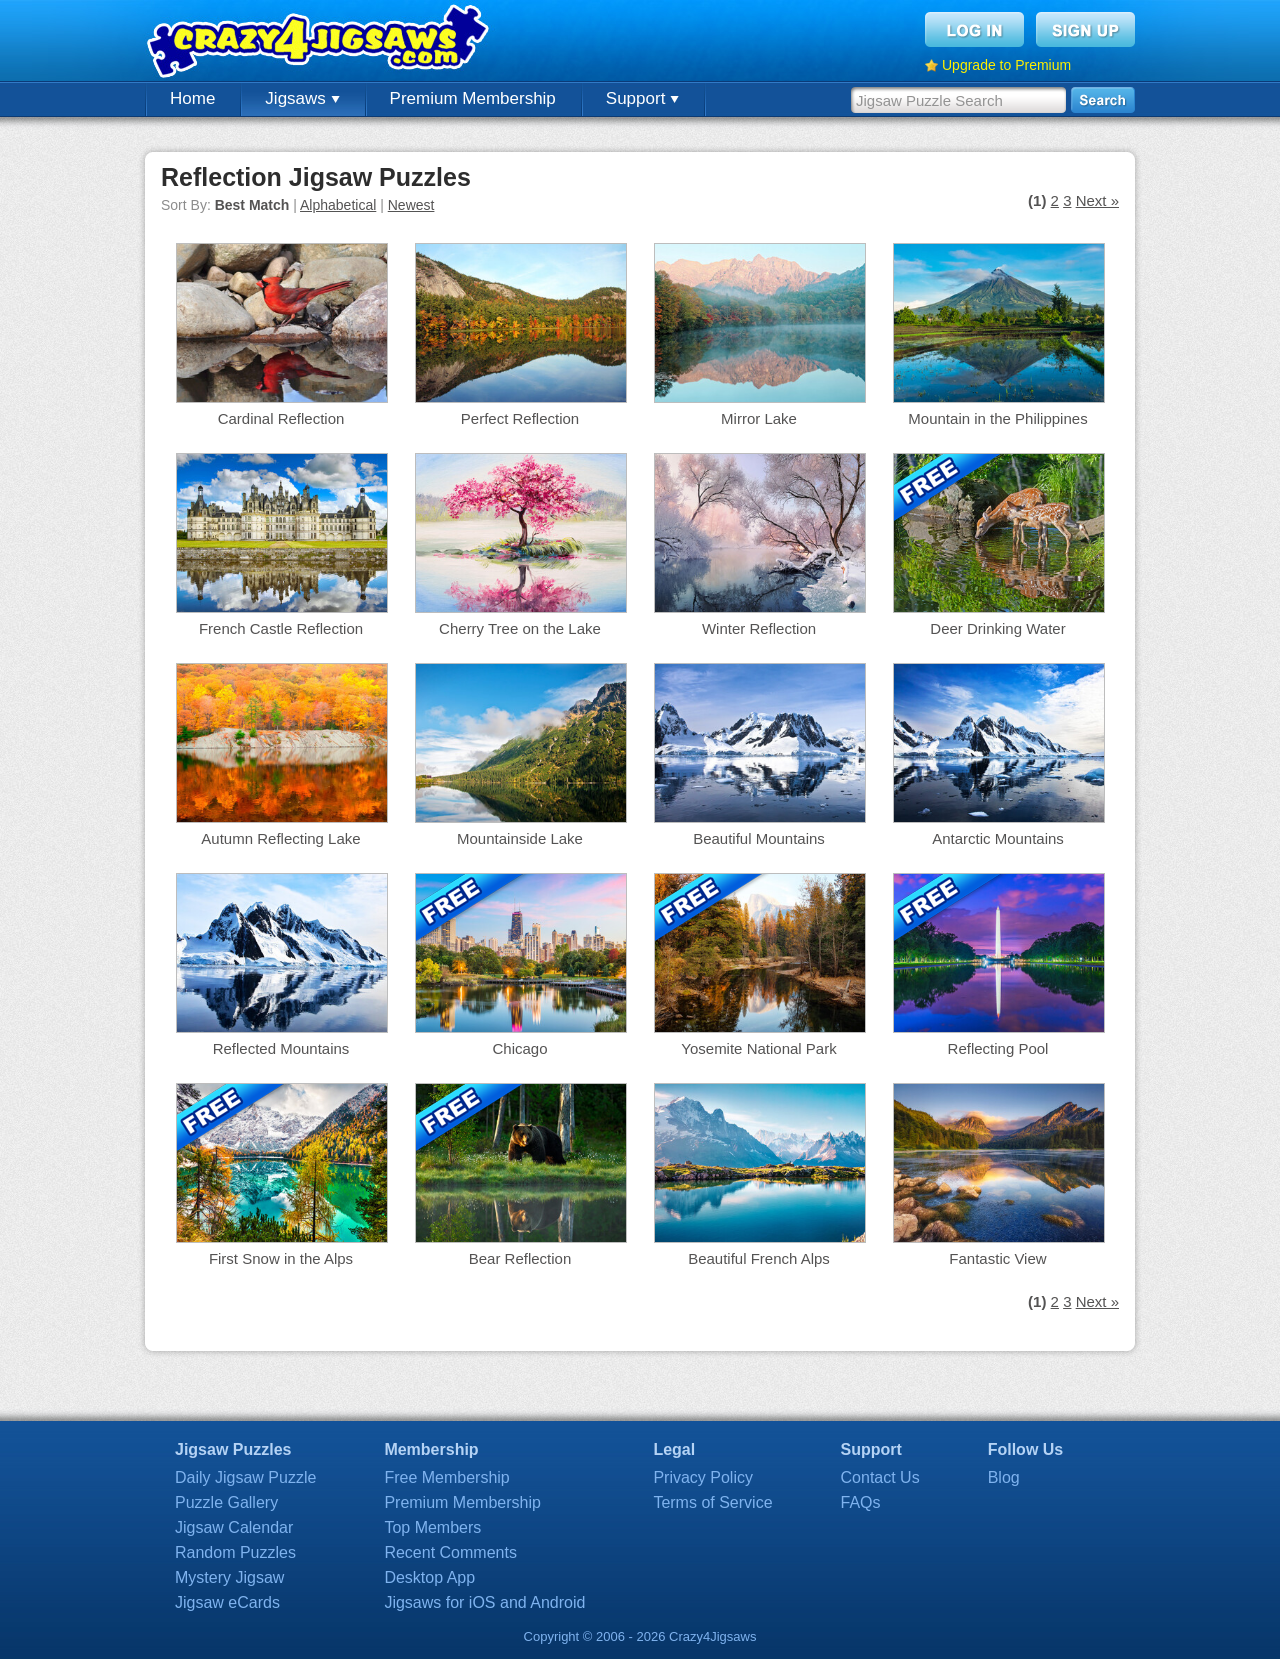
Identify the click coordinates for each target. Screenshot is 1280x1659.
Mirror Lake (759, 418)
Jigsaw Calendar (234, 1527)
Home (192, 98)
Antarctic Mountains (998, 838)
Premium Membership (473, 98)
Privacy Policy (703, 1477)
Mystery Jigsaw (229, 1577)
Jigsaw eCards (227, 1602)
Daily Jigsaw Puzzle (245, 1477)
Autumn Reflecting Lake (280, 838)
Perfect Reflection (520, 418)
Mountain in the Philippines (997, 418)
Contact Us (880, 1477)
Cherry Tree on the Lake (520, 628)
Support (642, 98)
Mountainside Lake (520, 838)
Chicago (519, 1048)
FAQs (861, 1502)
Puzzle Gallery (226, 1502)
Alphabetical (338, 205)
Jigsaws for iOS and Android (484, 1602)
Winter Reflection (759, 628)
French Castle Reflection (281, 628)
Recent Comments (450, 1552)
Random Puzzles (235, 1552)
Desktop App (429, 1577)
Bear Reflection (520, 1258)
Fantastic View (997, 1258)
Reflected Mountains (281, 1048)
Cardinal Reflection (281, 418)
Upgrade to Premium (1006, 65)
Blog (1004, 1477)
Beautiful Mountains (759, 838)
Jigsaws (302, 98)
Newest (411, 205)
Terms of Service (712, 1502)
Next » (1097, 200)
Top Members (432, 1527)
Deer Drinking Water (997, 628)
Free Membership (446, 1477)
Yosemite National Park (758, 1048)
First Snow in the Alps (281, 1258)
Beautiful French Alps (759, 1258)
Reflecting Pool (998, 1048)
